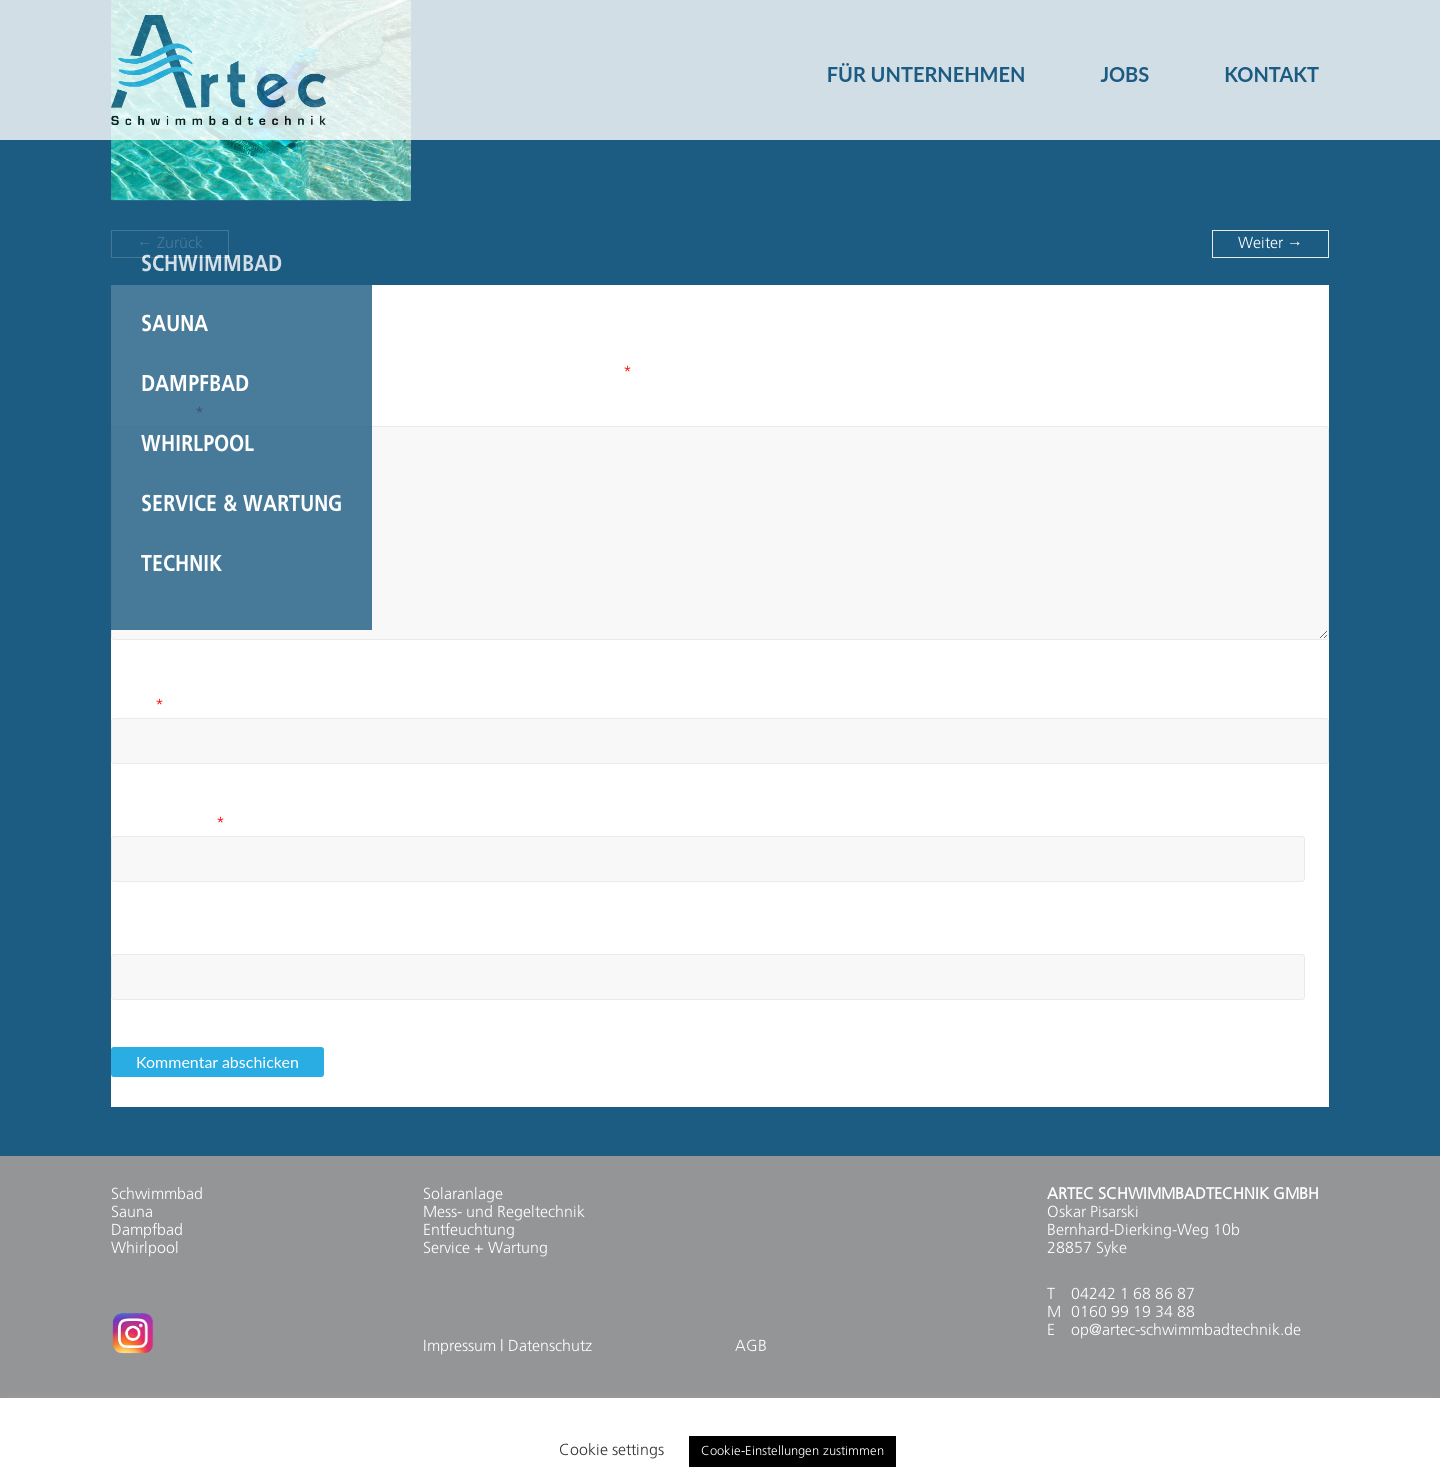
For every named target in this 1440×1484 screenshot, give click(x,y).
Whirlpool (197, 445)
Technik (181, 565)
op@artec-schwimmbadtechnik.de (1186, 1331)
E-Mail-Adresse (168, 824)
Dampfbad (195, 385)
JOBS (1124, 66)
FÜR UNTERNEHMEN (926, 66)
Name (137, 706)
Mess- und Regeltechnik (504, 1213)
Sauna (174, 325)
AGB (751, 1347)
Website (138, 942)
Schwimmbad (211, 265)
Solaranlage (463, 1195)
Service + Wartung (485, 1249)
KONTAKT (1271, 66)
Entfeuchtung (469, 1231)
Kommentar (157, 414)
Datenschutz (550, 1347)
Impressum (459, 1347)
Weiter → (1270, 244)
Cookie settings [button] (611, 1451)
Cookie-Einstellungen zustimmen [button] (792, 1451)
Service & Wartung (241, 505)
